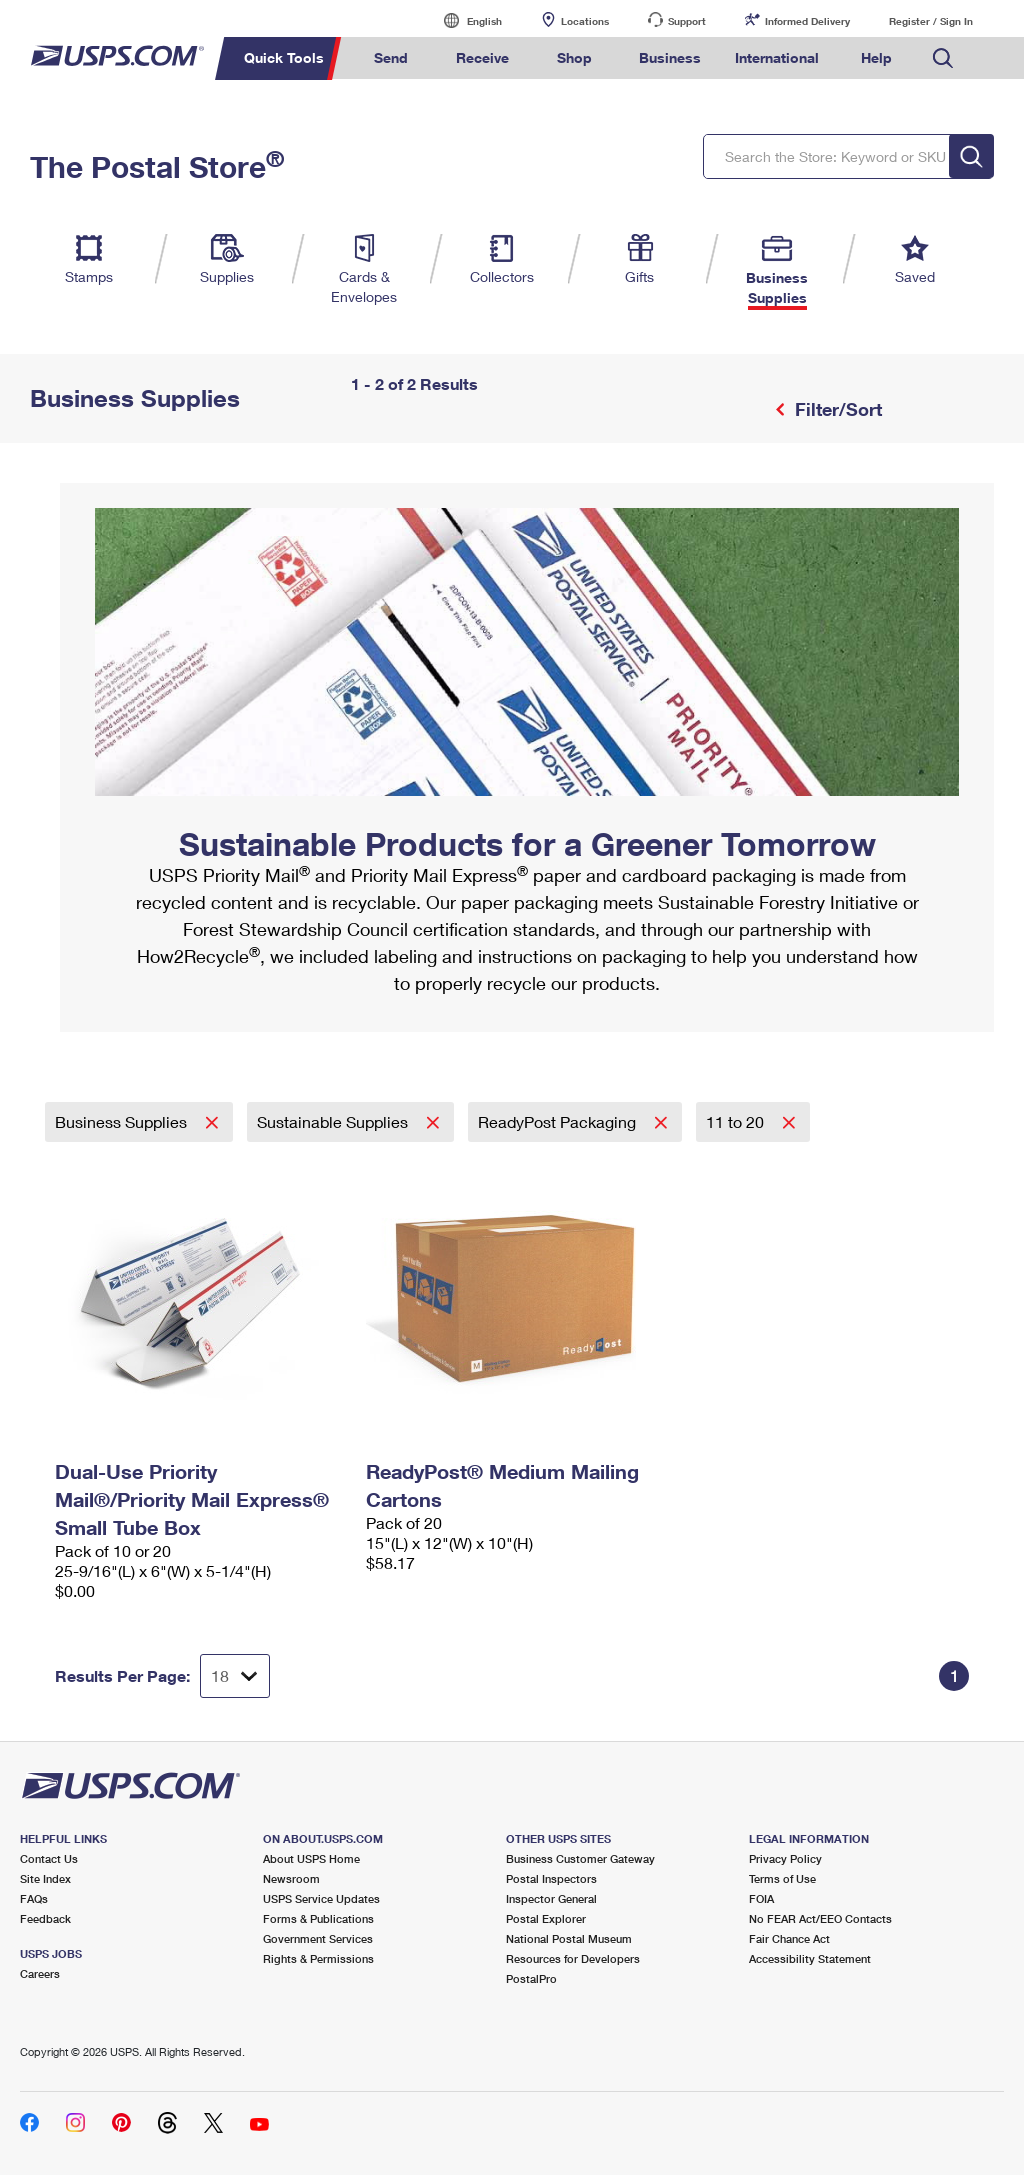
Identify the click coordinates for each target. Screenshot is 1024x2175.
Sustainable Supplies (334, 1121)
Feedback (45, 1918)
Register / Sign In (931, 21)
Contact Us (49, 1858)
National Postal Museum (569, 1938)
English (464, 20)
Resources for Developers (573, 1958)
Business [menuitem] (670, 57)
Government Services (318, 1938)
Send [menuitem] (391, 57)
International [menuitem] (777, 57)
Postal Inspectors (551, 1878)
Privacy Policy (785, 1858)
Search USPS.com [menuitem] (943, 58)
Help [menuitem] (876, 57)
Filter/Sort (836, 409)
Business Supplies (123, 1121)
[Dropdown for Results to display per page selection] (235, 1676)
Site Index (45, 1878)
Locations (585, 21)
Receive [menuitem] (482, 57)
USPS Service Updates (321, 1898)
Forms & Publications (318, 1918)
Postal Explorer (546, 1918)
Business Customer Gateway (580, 1858)
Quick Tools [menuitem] (284, 57)
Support (687, 21)
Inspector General (551, 1898)
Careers (40, 1973)
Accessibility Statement (810, 1958)
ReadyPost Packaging (559, 1121)
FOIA (761, 1898)
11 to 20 (737, 1121)
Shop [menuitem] (574, 57)
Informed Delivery (807, 21)
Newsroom (291, 1878)
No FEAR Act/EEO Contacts (820, 1918)
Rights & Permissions (318, 1958)
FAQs (34, 1898)
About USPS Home (311, 1858)
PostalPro (531, 1978)
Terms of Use (782, 1878)
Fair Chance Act (789, 1938)
